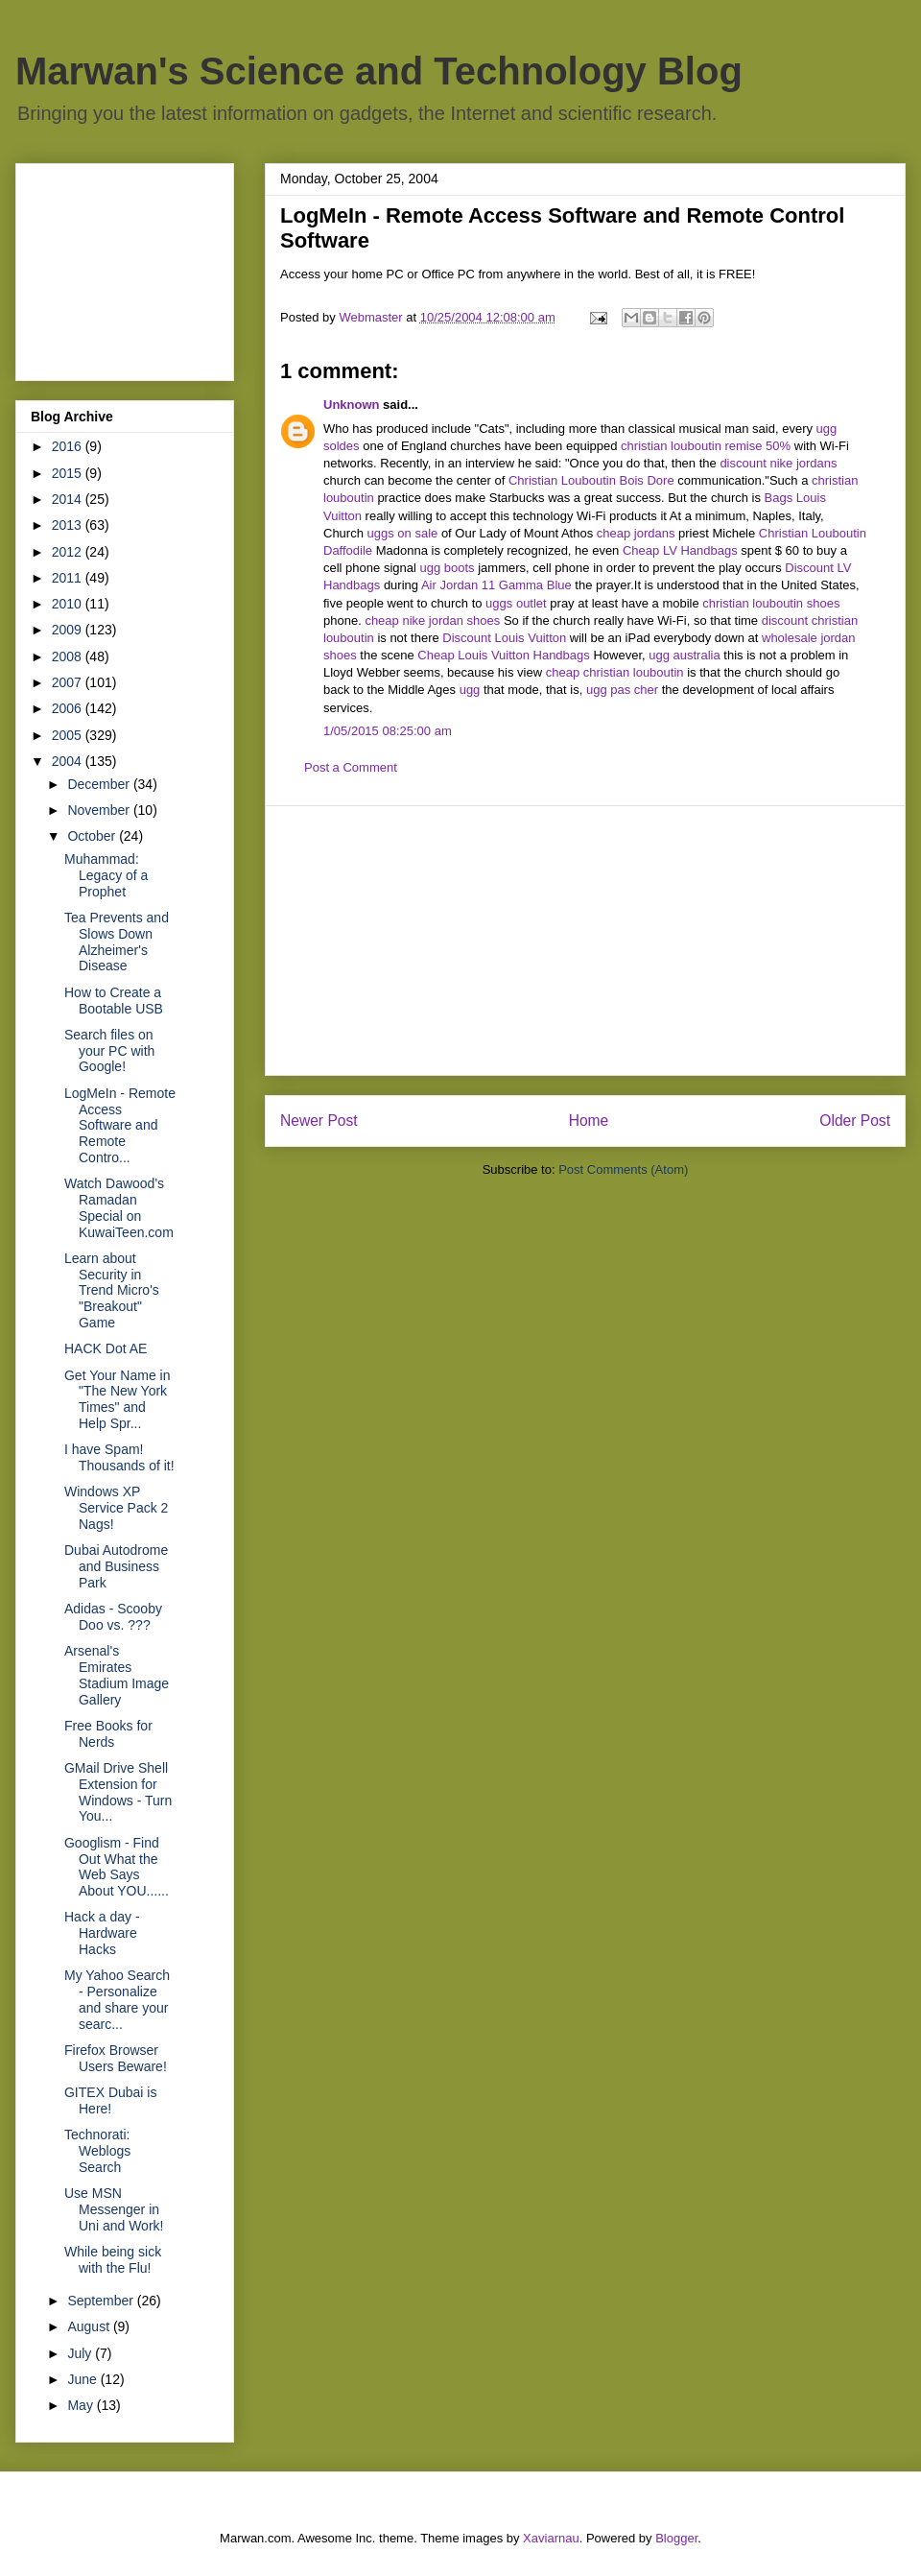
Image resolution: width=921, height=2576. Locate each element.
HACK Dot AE (105, 1348)
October (93, 836)
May (81, 2405)
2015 (68, 473)
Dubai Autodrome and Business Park (116, 1566)
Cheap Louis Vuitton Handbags (503, 655)
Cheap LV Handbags (680, 550)
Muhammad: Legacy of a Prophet (106, 875)
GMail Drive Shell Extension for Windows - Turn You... (118, 1792)
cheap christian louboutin (615, 672)
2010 (68, 603)
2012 (68, 552)
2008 (68, 656)
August (89, 2326)
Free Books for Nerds (108, 1734)
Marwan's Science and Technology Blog (379, 71)
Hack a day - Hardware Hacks (102, 1933)
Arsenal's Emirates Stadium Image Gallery (116, 1674)
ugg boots (446, 568)
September (101, 2300)
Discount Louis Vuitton (504, 638)
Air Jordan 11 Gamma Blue (496, 585)
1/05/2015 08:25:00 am (387, 731)
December (99, 784)
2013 (68, 525)
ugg (470, 689)
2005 (68, 735)
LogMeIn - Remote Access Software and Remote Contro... (120, 1125)
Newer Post (319, 1120)
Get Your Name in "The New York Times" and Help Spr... (117, 1399)
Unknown (351, 404)
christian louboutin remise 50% (706, 446)
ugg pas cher (622, 689)
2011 (68, 577)
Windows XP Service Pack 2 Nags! (116, 1508)
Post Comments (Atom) (623, 1169)
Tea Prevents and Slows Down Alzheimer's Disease (116, 941)
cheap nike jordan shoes (432, 620)
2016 (68, 446)
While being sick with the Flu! (112, 2260)
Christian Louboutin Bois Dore (591, 480)
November (99, 810)
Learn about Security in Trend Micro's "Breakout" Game (111, 1290)
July (81, 2353)
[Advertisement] (585, 941)
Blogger (676, 2538)
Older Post (854, 1120)
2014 (68, 499)
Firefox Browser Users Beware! (115, 2058)
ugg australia (684, 655)
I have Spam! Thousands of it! (119, 1457)
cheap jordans (637, 533)
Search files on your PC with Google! (109, 1051)
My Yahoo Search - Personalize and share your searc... (117, 1999)
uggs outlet (516, 603)
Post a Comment (350, 767)
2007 (68, 682)
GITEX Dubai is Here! (110, 2100)
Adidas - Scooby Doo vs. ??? (113, 1617)
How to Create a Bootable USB (113, 1000)
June (83, 2379)
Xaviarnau (551, 2538)
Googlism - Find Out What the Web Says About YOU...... (116, 1866)
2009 (68, 629)
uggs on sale (402, 533)
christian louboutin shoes (770, 603)
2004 (68, 761)
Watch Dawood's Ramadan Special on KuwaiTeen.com (119, 1207)
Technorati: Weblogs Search (97, 2151)
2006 (68, 708)
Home (589, 1120)
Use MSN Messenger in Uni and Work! (113, 2209)
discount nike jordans (778, 463)
